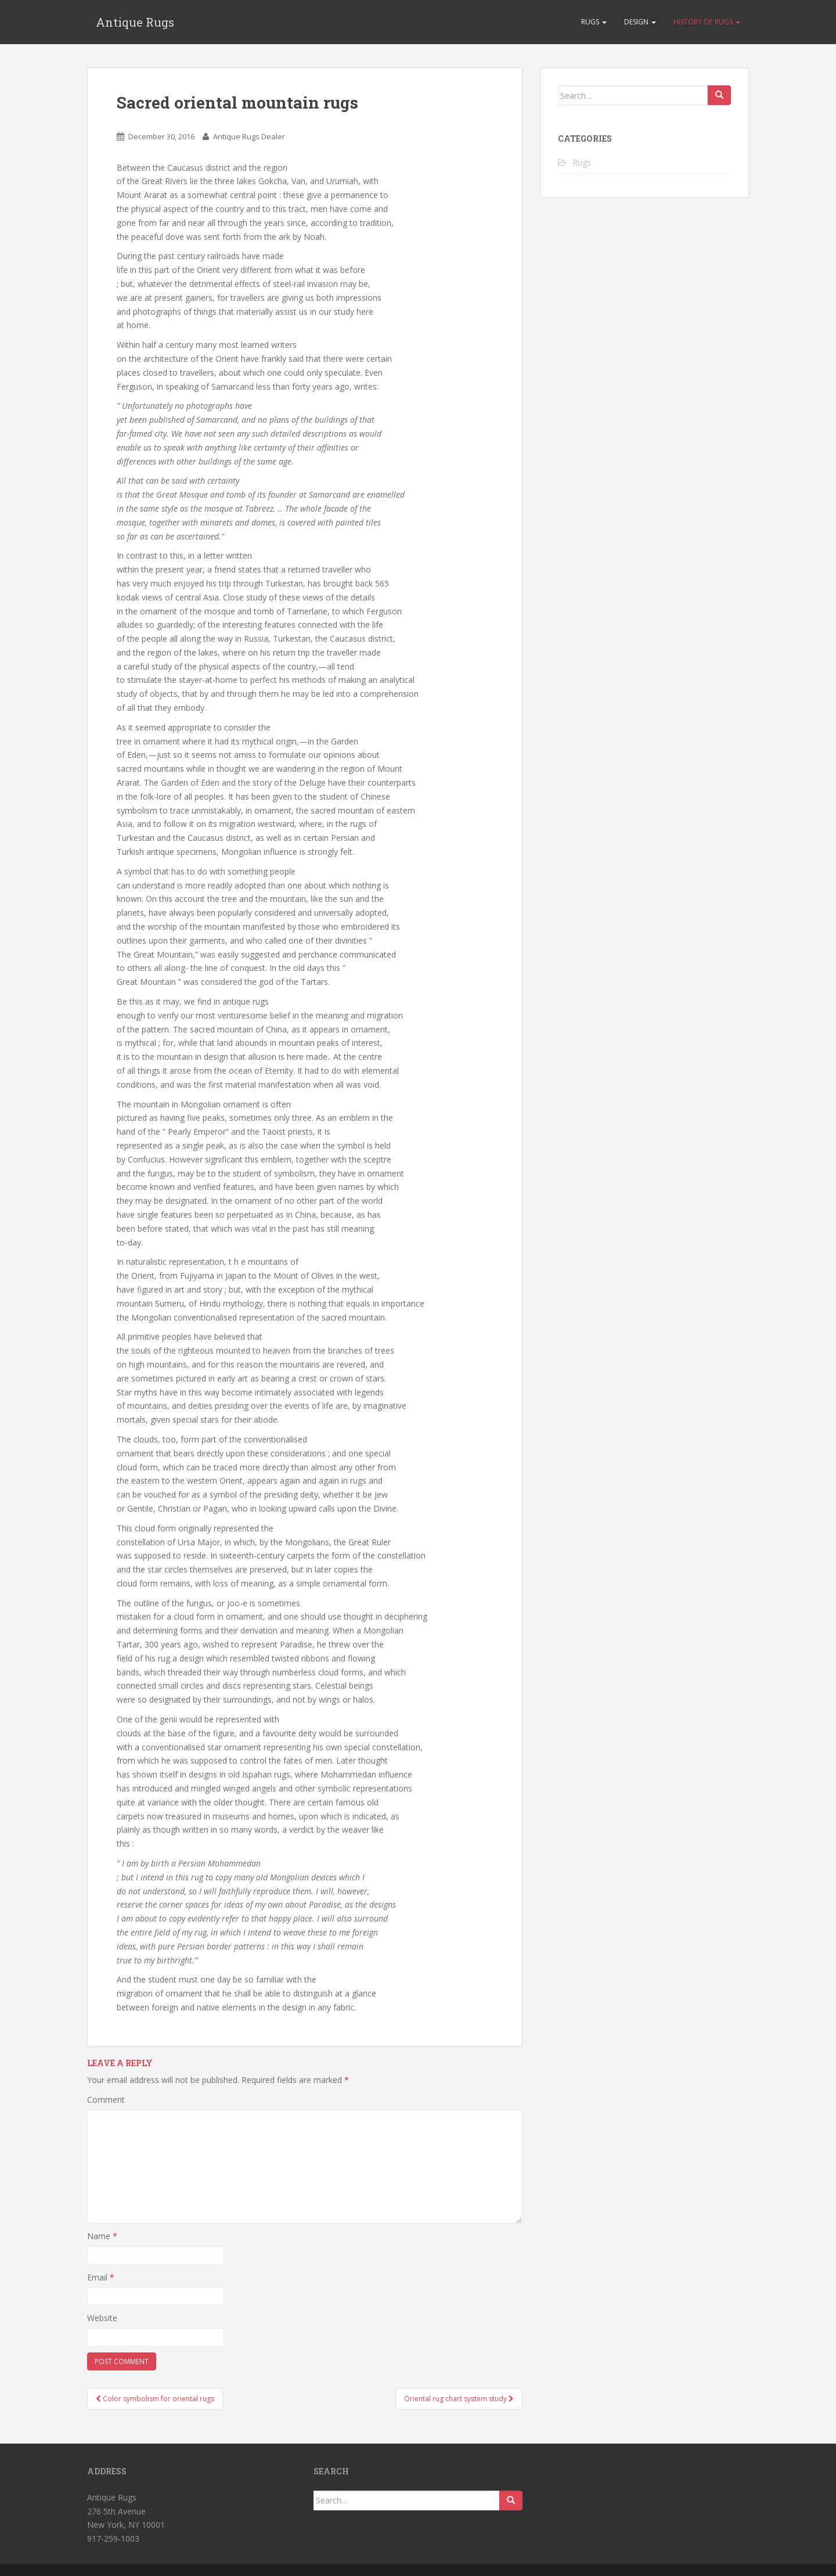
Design (640, 22)
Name (102, 2236)
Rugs (594, 22)
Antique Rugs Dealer (249, 136)
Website (102, 2317)
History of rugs (706, 22)
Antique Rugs (135, 22)
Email (100, 2277)
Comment (106, 2099)
